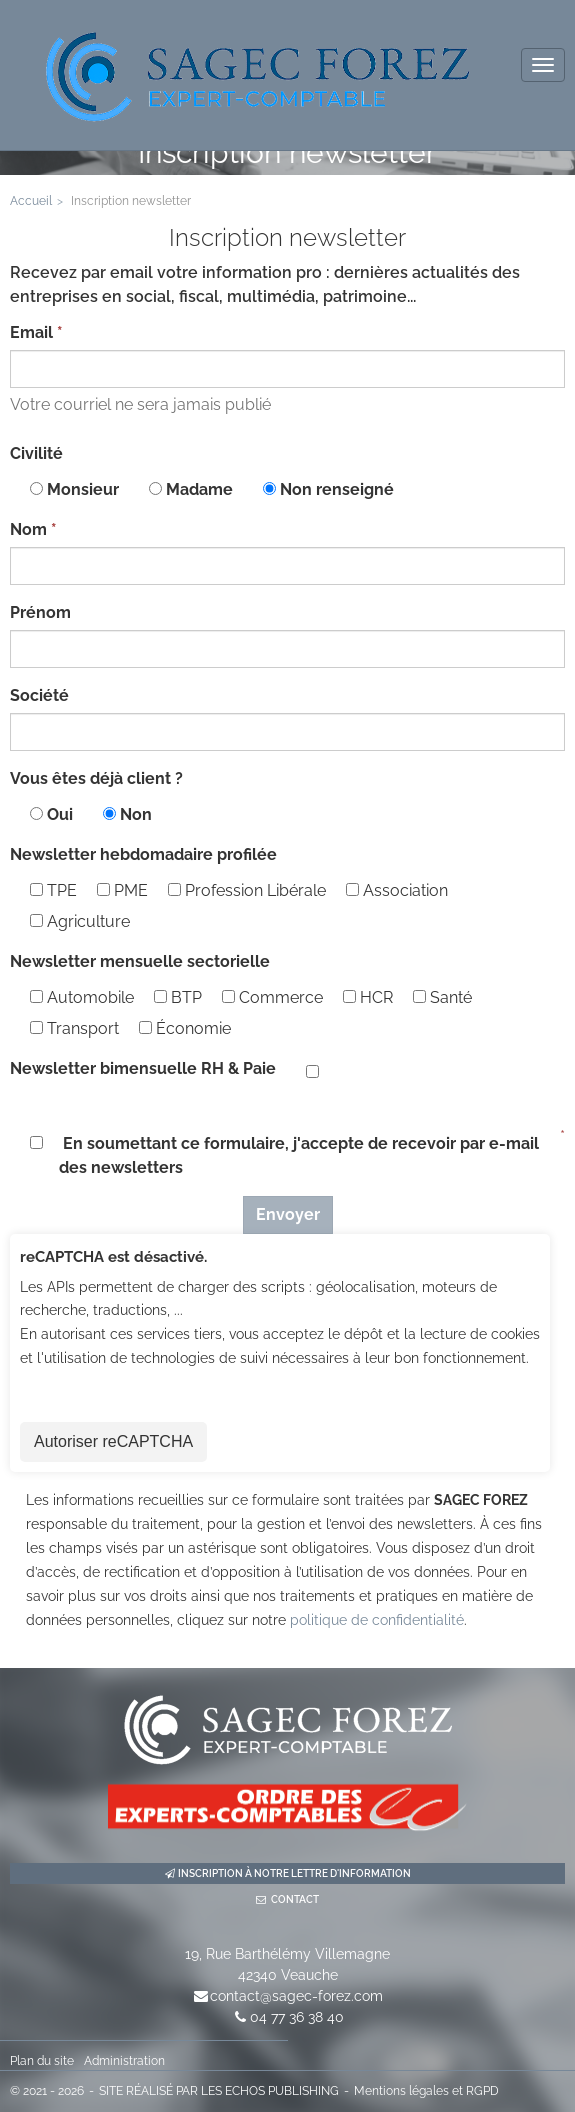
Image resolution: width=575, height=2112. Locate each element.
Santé (442, 997)
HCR (368, 997)
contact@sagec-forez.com (296, 1996)
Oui (60, 814)
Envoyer (288, 1214)
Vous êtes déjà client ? (96, 778)
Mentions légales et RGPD (426, 2091)
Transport (74, 1028)
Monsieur (83, 489)
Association (397, 890)
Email (31, 332)
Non (136, 814)
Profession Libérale (247, 890)
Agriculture (80, 921)
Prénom (40, 612)
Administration (124, 2061)
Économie (185, 1028)
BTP (178, 997)
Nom (28, 529)
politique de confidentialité (377, 1620)
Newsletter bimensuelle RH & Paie (143, 1068)
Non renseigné (337, 489)
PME (122, 890)
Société (39, 695)
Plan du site (42, 2061)
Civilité (36, 453)
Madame (199, 489)
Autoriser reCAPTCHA (113, 1441)
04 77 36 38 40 (297, 2017)
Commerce (272, 997)
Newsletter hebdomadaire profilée (143, 854)
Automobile (82, 997)
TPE (53, 890)
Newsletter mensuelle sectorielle (140, 961)
